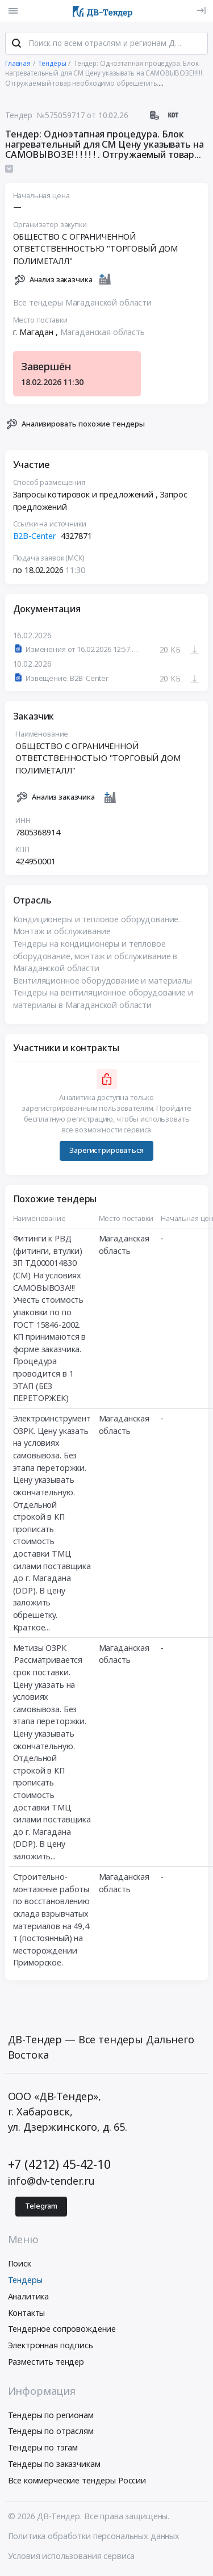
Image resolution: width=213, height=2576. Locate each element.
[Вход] (201, 10)
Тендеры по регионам (51, 2416)
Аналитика (28, 2297)
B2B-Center (35, 537)
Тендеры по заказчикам (54, 2465)
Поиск (19, 2264)
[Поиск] (16, 45)
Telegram (41, 2207)
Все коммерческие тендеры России (77, 2481)
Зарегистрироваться (106, 1152)
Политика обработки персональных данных (94, 2537)
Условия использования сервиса (71, 2557)
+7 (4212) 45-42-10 (59, 2165)
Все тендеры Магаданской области (82, 304)
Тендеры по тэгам (43, 2448)
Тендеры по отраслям (51, 2432)
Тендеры (25, 2281)
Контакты (26, 2314)
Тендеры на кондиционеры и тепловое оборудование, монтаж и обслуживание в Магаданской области (95, 957)
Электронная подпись (50, 2346)
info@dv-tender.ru (51, 2182)
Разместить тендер (46, 2362)
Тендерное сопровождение (62, 2330)
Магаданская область (102, 333)
